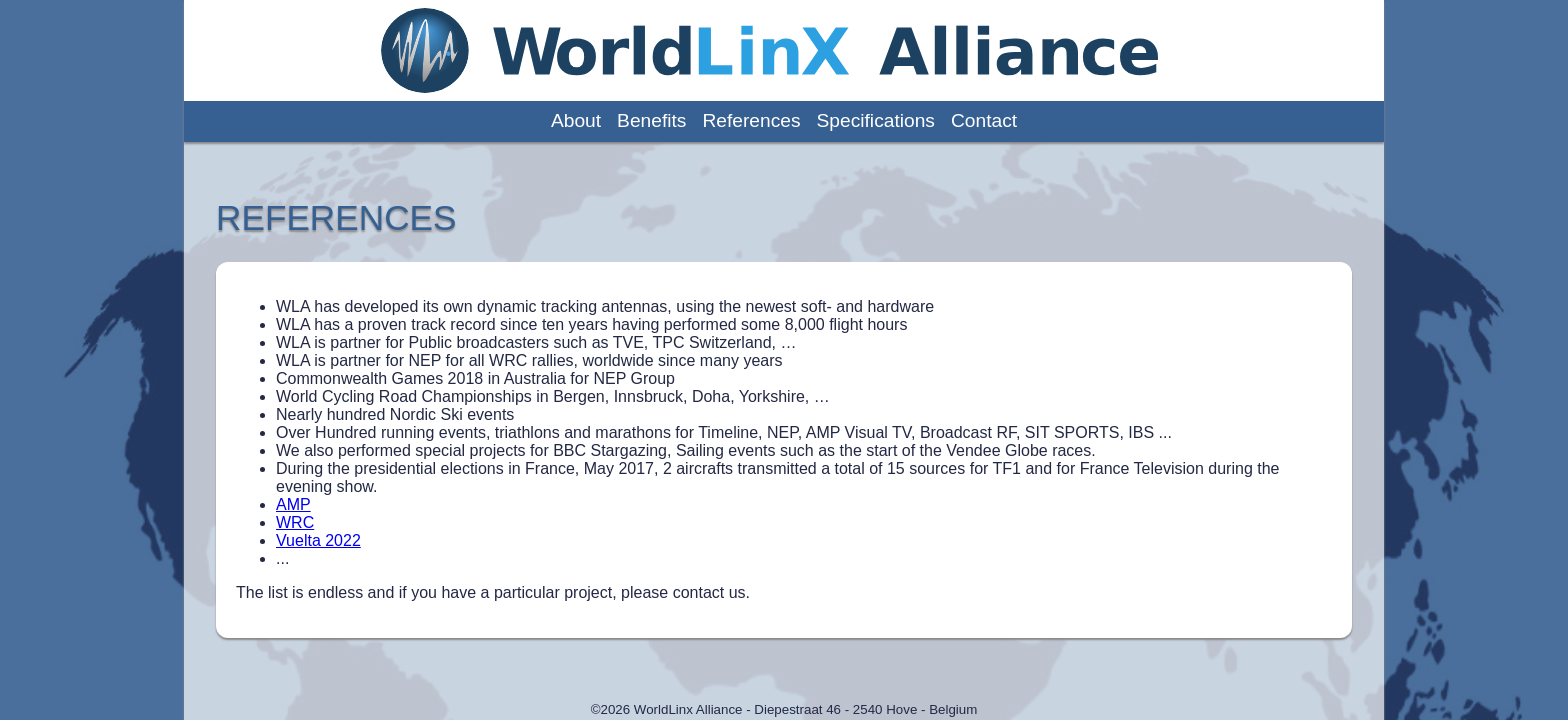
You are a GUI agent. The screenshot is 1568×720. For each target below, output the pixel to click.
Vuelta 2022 (318, 540)
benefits (651, 120)
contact (984, 120)
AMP (293, 504)
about (576, 120)
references (751, 120)
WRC (295, 522)
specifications (876, 120)
